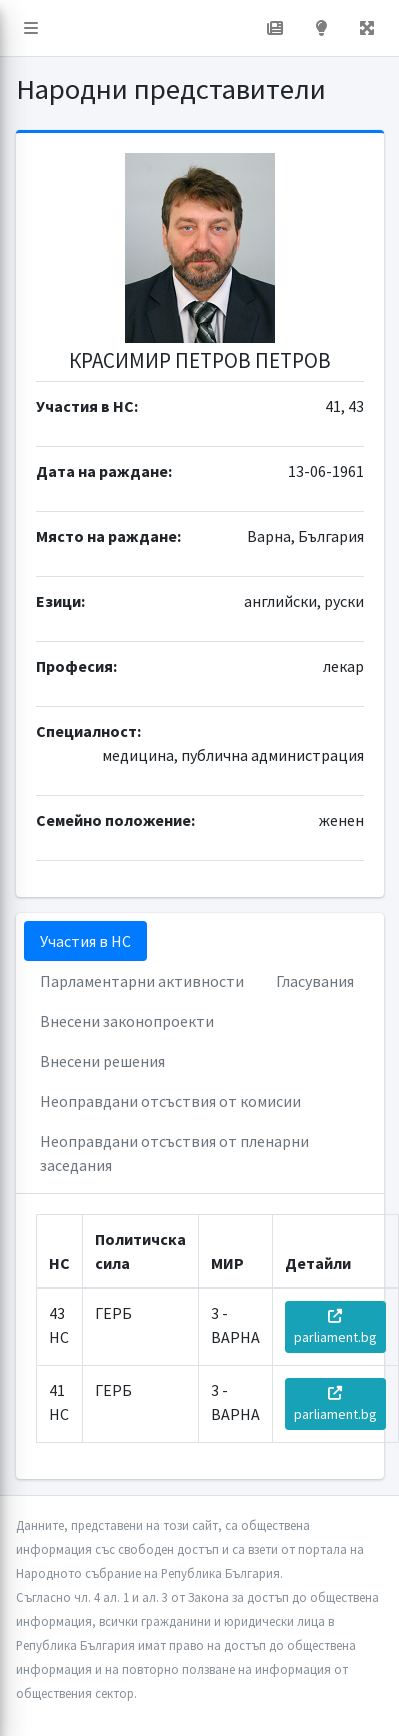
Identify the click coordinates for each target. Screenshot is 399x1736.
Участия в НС (85, 941)
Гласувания (315, 981)
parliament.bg (335, 1327)
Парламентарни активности (142, 981)
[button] (31, 28)
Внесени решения (102, 1061)
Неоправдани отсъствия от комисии (170, 1101)
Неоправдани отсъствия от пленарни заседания (174, 1153)
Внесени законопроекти (127, 1021)
